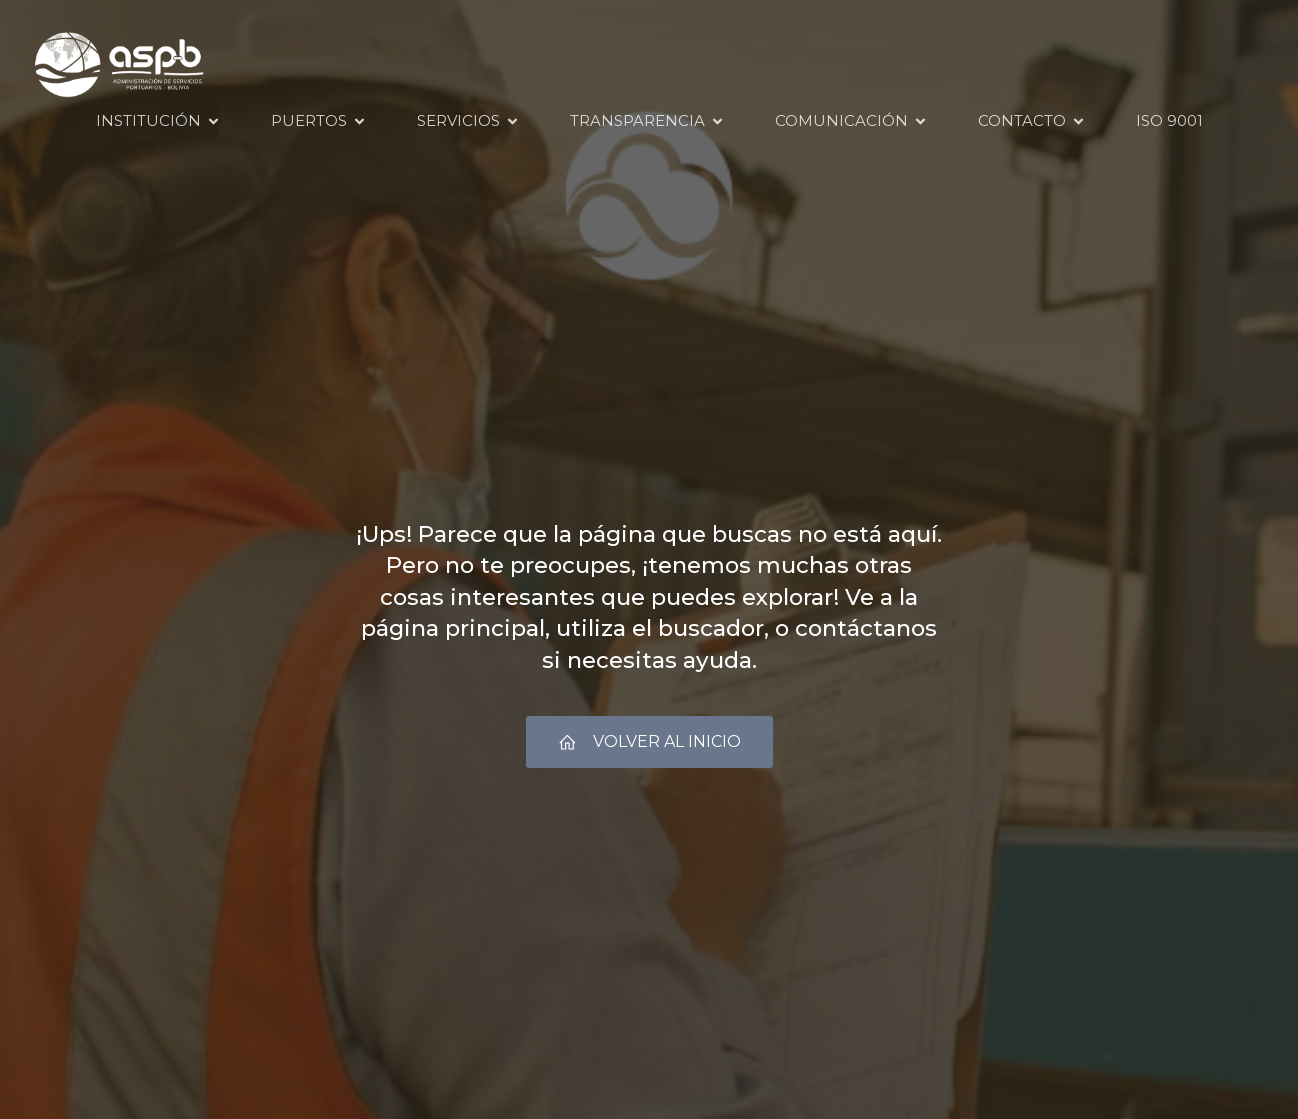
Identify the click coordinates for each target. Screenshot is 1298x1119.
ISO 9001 (1169, 120)
